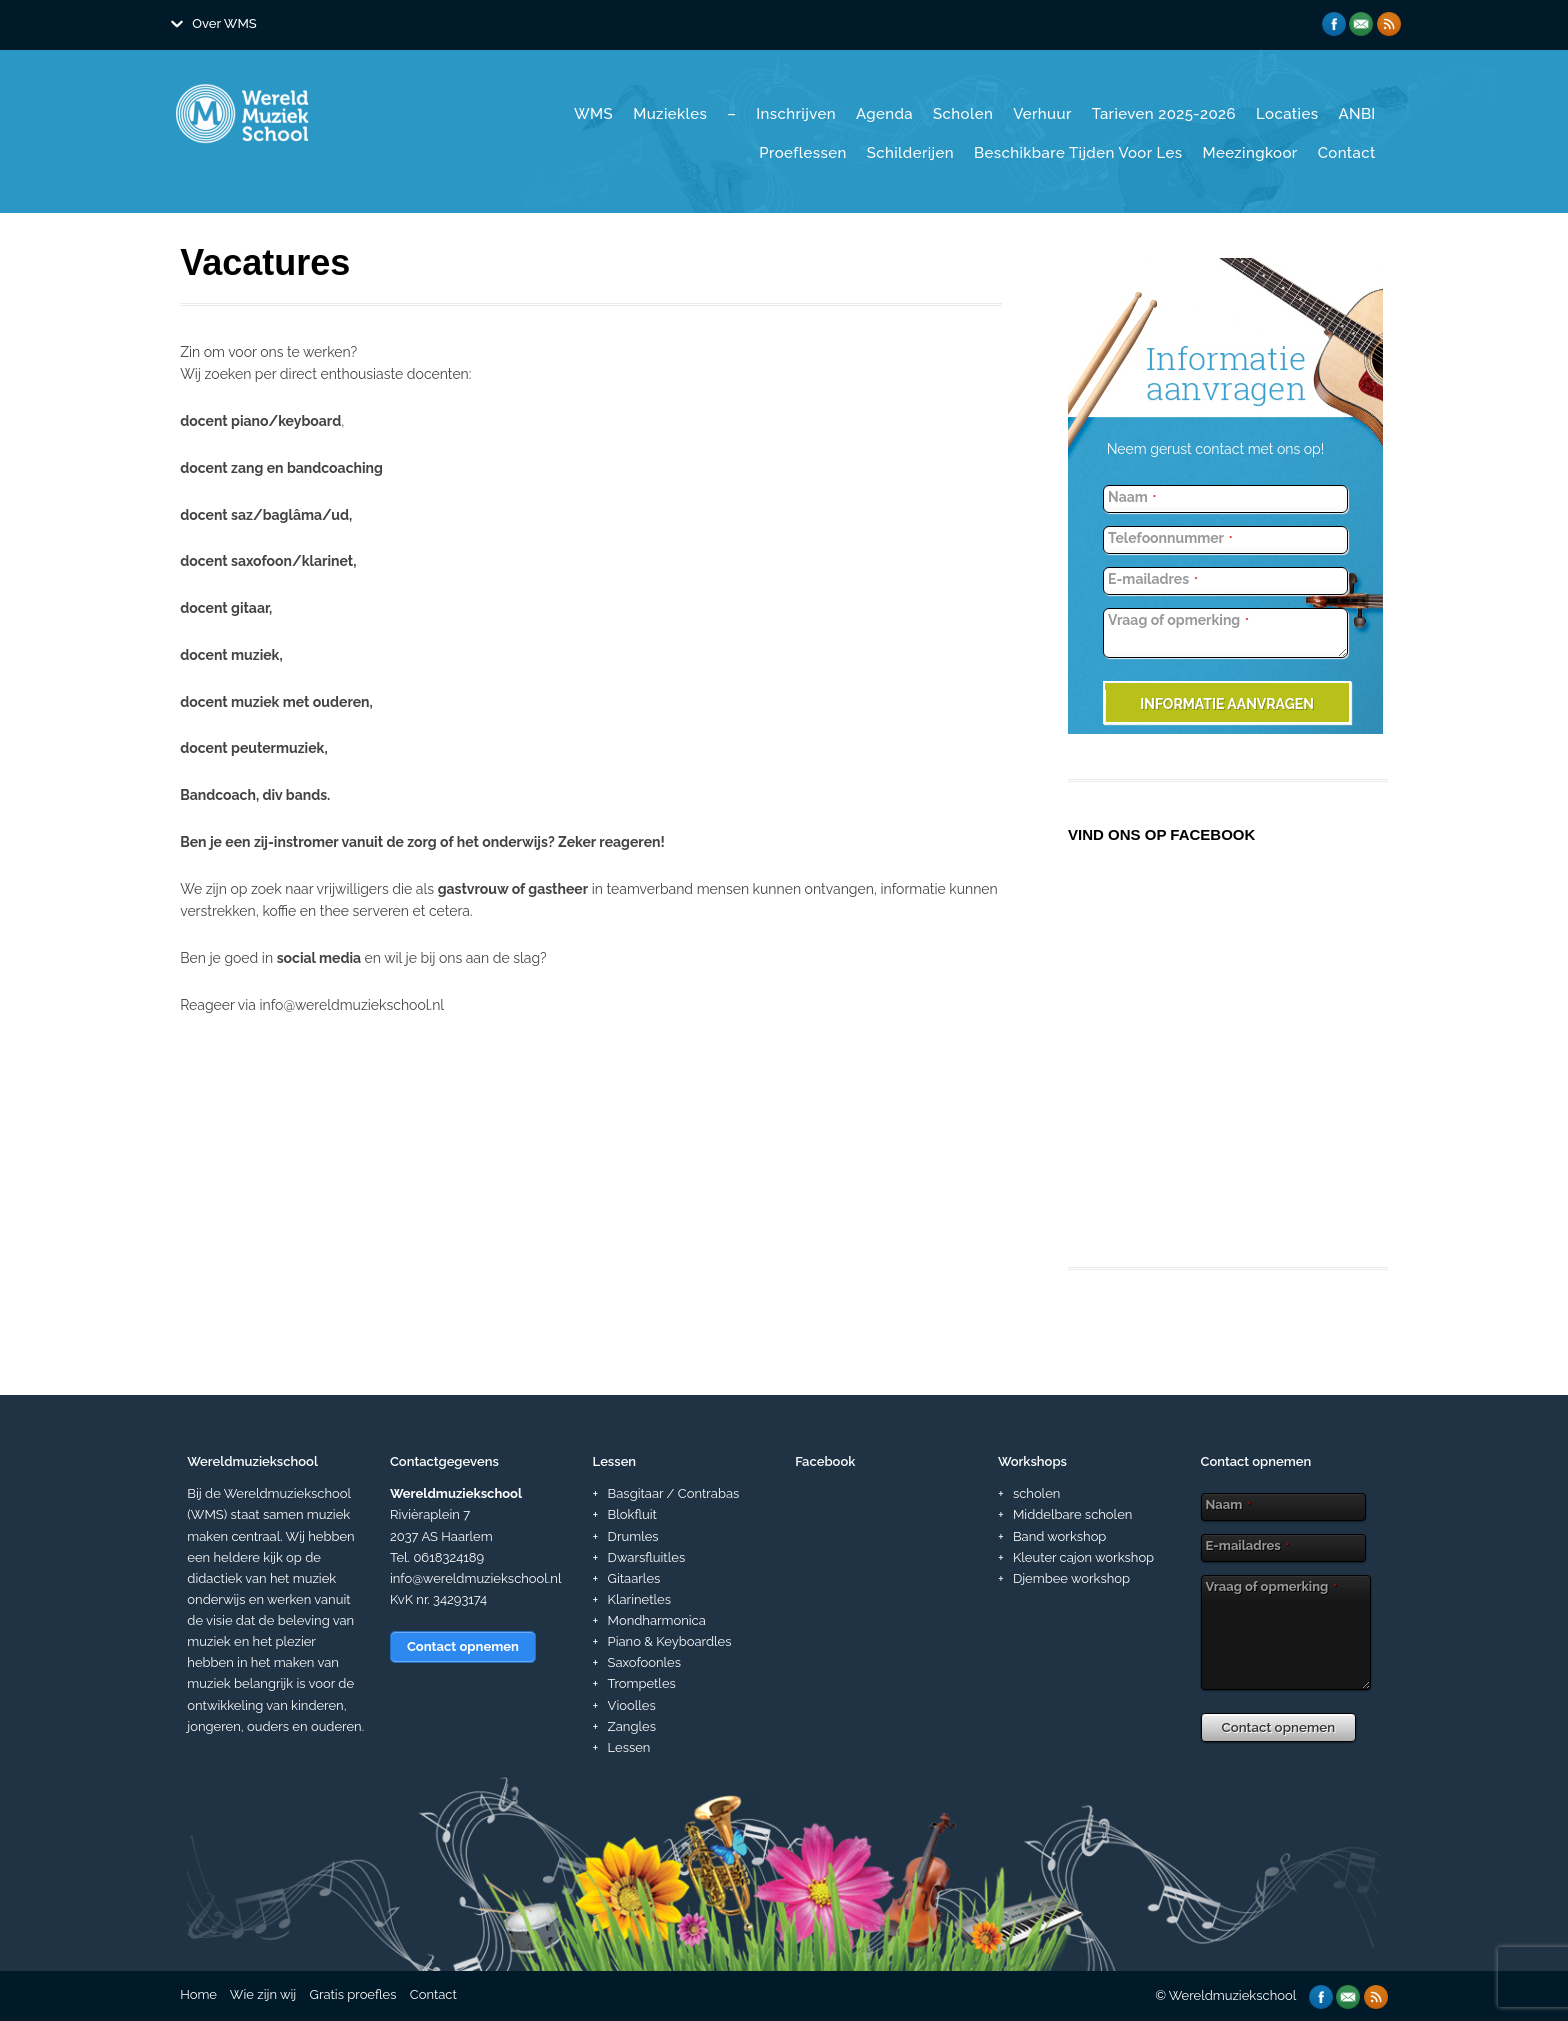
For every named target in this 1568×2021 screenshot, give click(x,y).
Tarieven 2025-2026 (1164, 114)
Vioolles (632, 1705)
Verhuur (1042, 114)
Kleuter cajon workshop (1083, 1557)
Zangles (632, 1726)
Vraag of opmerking (1178, 620)
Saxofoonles (644, 1662)
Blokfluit (632, 1514)
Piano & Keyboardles (670, 1641)
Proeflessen (802, 153)
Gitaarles (634, 1578)
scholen (1036, 1493)
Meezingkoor (1250, 153)
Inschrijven (796, 114)
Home (198, 1994)
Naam (1132, 497)
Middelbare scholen (1072, 1514)
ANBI (1356, 114)
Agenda (884, 114)
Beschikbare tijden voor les (1078, 153)
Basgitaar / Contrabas (674, 1493)
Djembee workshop (1071, 1578)
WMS (593, 114)
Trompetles (642, 1683)
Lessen (629, 1747)
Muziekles (670, 114)
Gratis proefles (353, 1994)
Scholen (963, 114)
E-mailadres (1153, 579)
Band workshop (1060, 1536)
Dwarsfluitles (647, 1557)
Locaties (1287, 114)
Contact (1347, 153)
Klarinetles (639, 1599)
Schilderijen (910, 153)
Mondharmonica (657, 1620)
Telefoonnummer (1170, 538)
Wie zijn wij (263, 1994)
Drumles (633, 1536)
